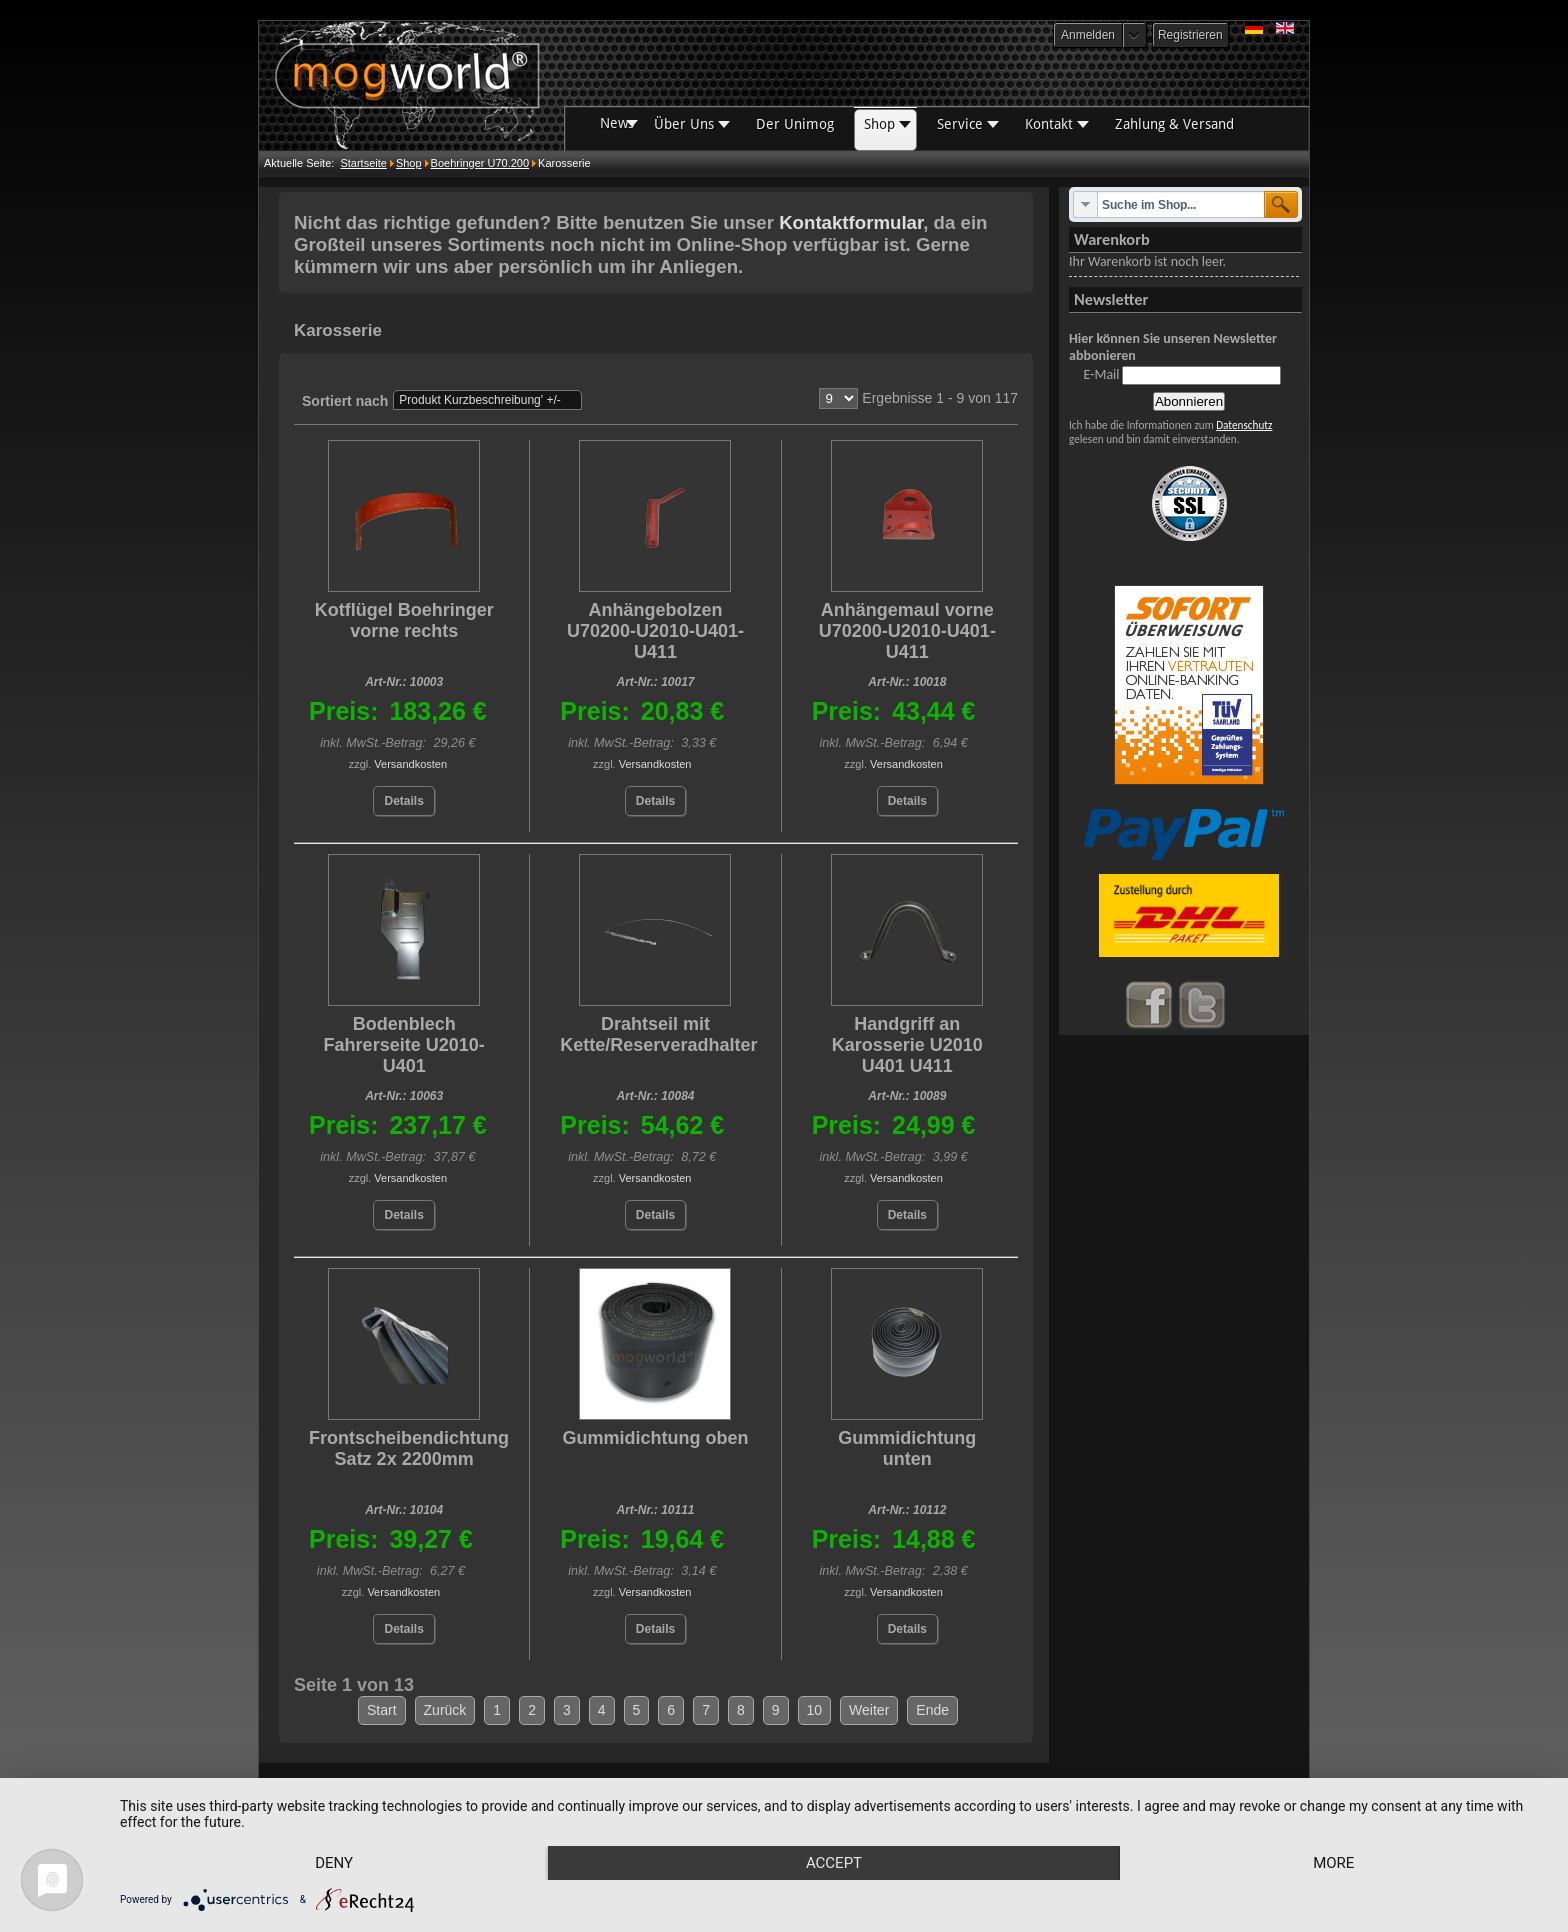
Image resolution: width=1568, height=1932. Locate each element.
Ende (932, 1710)
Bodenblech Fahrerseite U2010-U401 (404, 1045)
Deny (334, 1863)
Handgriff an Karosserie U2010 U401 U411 (907, 1045)
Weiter (869, 1710)
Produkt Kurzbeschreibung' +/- (479, 400)
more (1333, 1863)
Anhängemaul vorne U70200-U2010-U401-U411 (907, 631)
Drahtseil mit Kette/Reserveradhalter (658, 1034)
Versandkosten (410, 764)
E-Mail (1101, 374)
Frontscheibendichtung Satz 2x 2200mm (409, 1448)
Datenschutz (1244, 425)
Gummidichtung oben (655, 1438)
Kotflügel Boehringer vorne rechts (404, 620)
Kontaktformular (851, 222)
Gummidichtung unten (907, 1448)
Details (403, 801)
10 (815, 1710)
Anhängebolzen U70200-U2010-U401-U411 (655, 631)
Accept (834, 1863)
